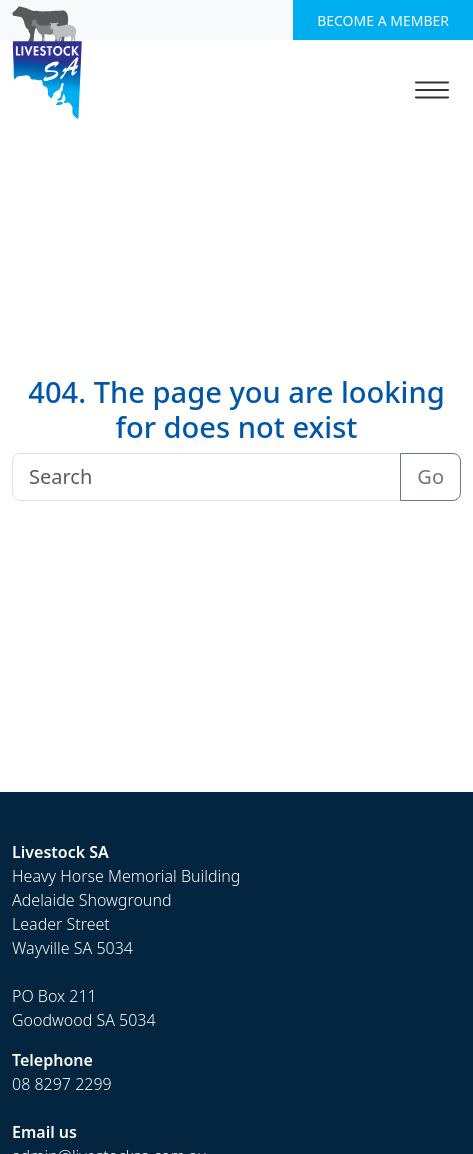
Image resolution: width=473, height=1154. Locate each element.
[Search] (206, 477)
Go (430, 476)
